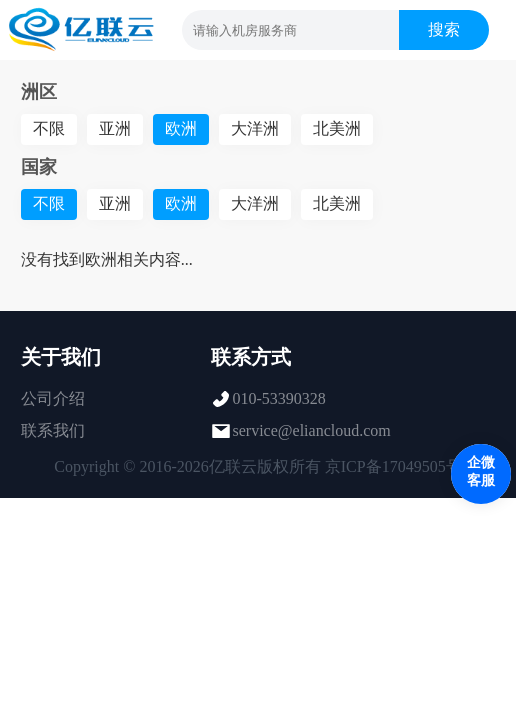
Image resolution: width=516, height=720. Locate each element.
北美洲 (337, 128)
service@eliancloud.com (312, 430)
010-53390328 (279, 398)
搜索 (444, 29)
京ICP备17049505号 (393, 466)
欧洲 (181, 128)
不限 (49, 128)
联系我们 (53, 430)
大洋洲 (255, 128)
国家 (39, 167)
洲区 (39, 92)
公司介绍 (53, 398)
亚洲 (115, 128)
